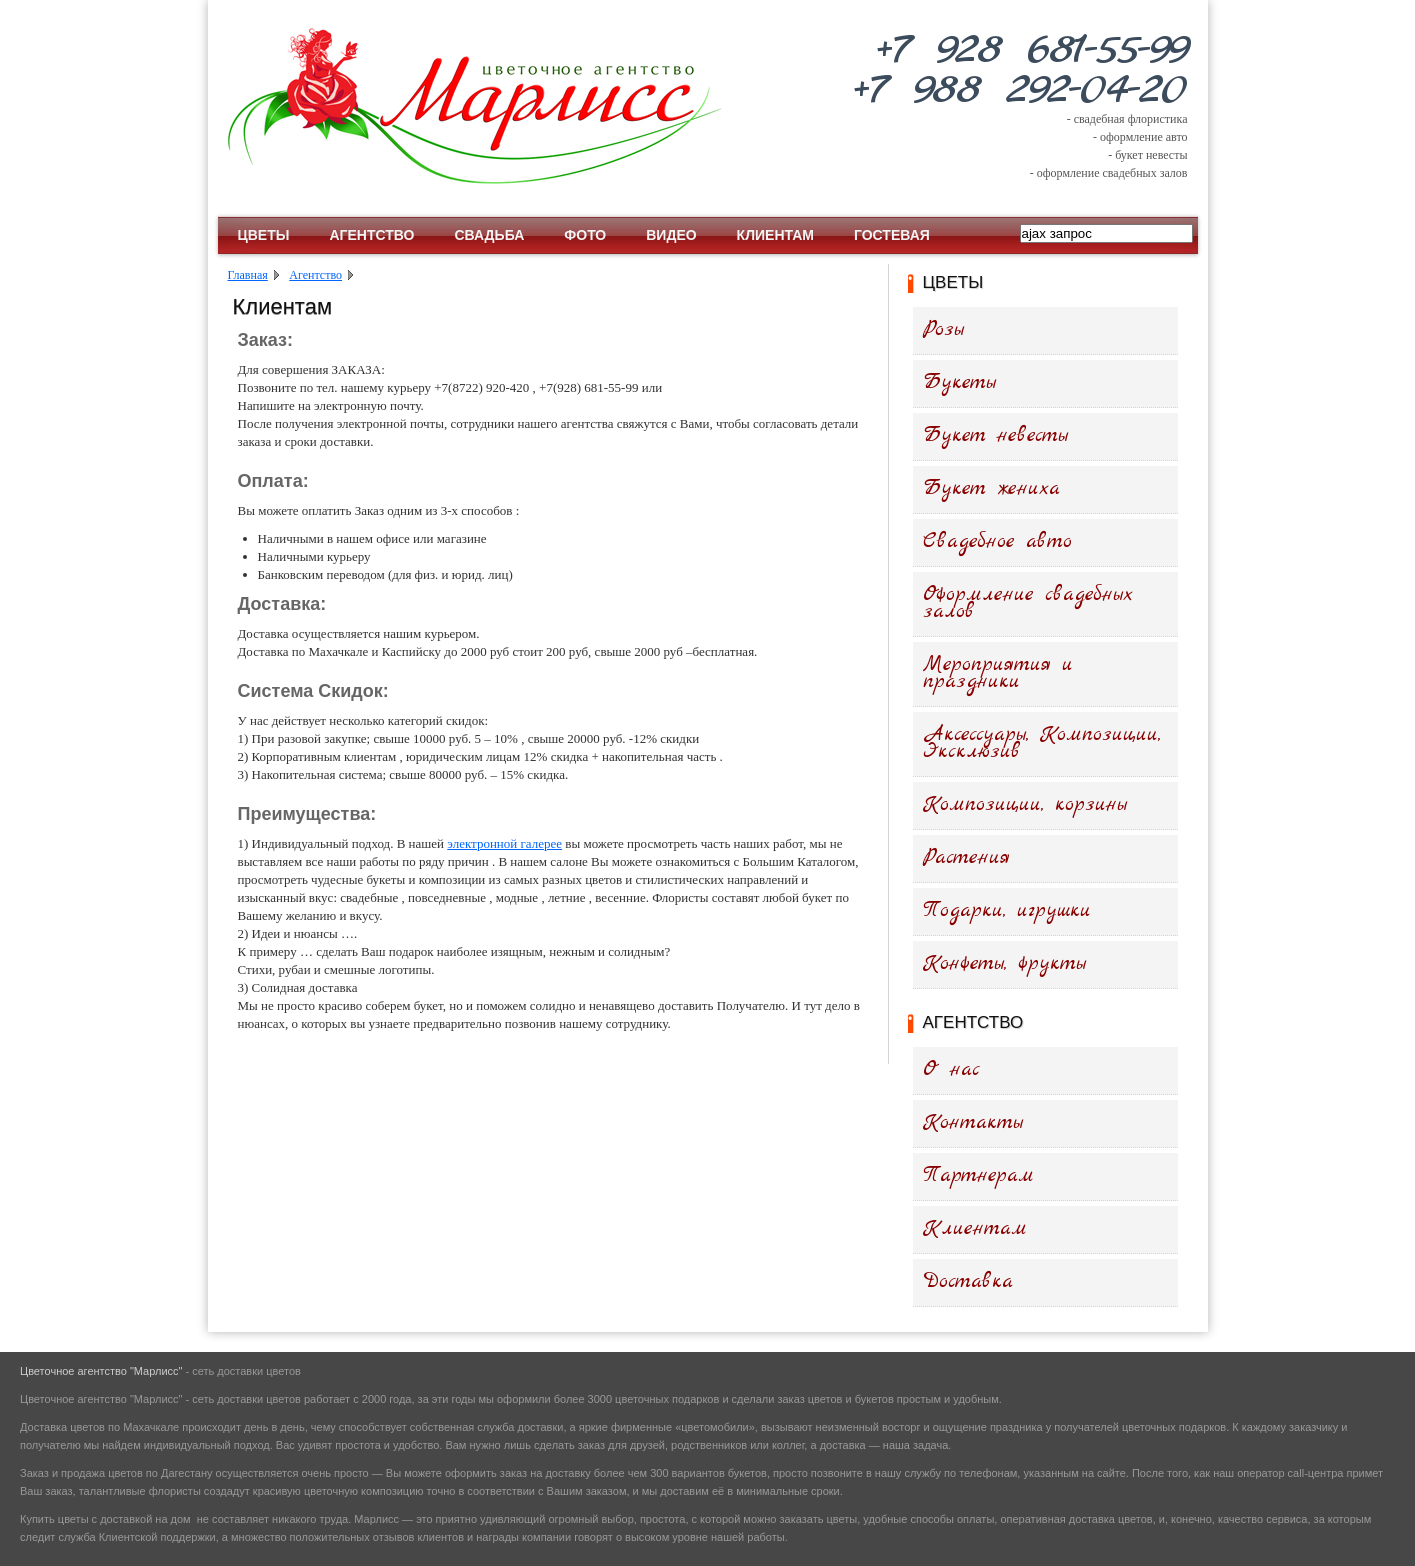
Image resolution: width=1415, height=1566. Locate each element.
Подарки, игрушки (1007, 910)
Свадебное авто (997, 541)
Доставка (968, 1281)
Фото (585, 235)
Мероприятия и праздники (998, 673)
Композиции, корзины (1025, 804)
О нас (951, 1069)
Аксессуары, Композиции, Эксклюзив (1042, 743)
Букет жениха (991, 488)
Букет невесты (995, 435)
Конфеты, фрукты (1004, 963)
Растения (966, 857)
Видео (671, 235)
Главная (248, 275)
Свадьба (489, 235)
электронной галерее (504, 843)
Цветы (264, 235)
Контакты (973, 1122)
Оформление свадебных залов (1028, 603)
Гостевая (892, 235)
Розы (943, 329)
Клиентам (775, 235)
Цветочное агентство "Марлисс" (101, 1371)
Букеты (959, 382)
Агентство (371, 235)
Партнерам (978, 1175)
